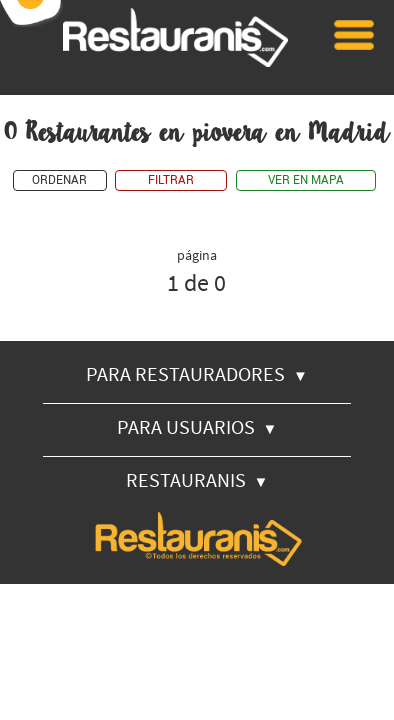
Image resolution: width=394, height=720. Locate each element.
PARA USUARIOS (197, 426)
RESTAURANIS (197, 479)
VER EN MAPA (306, 180)
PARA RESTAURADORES (197, 373)
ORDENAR (59, 180)
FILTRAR (171, 180)
